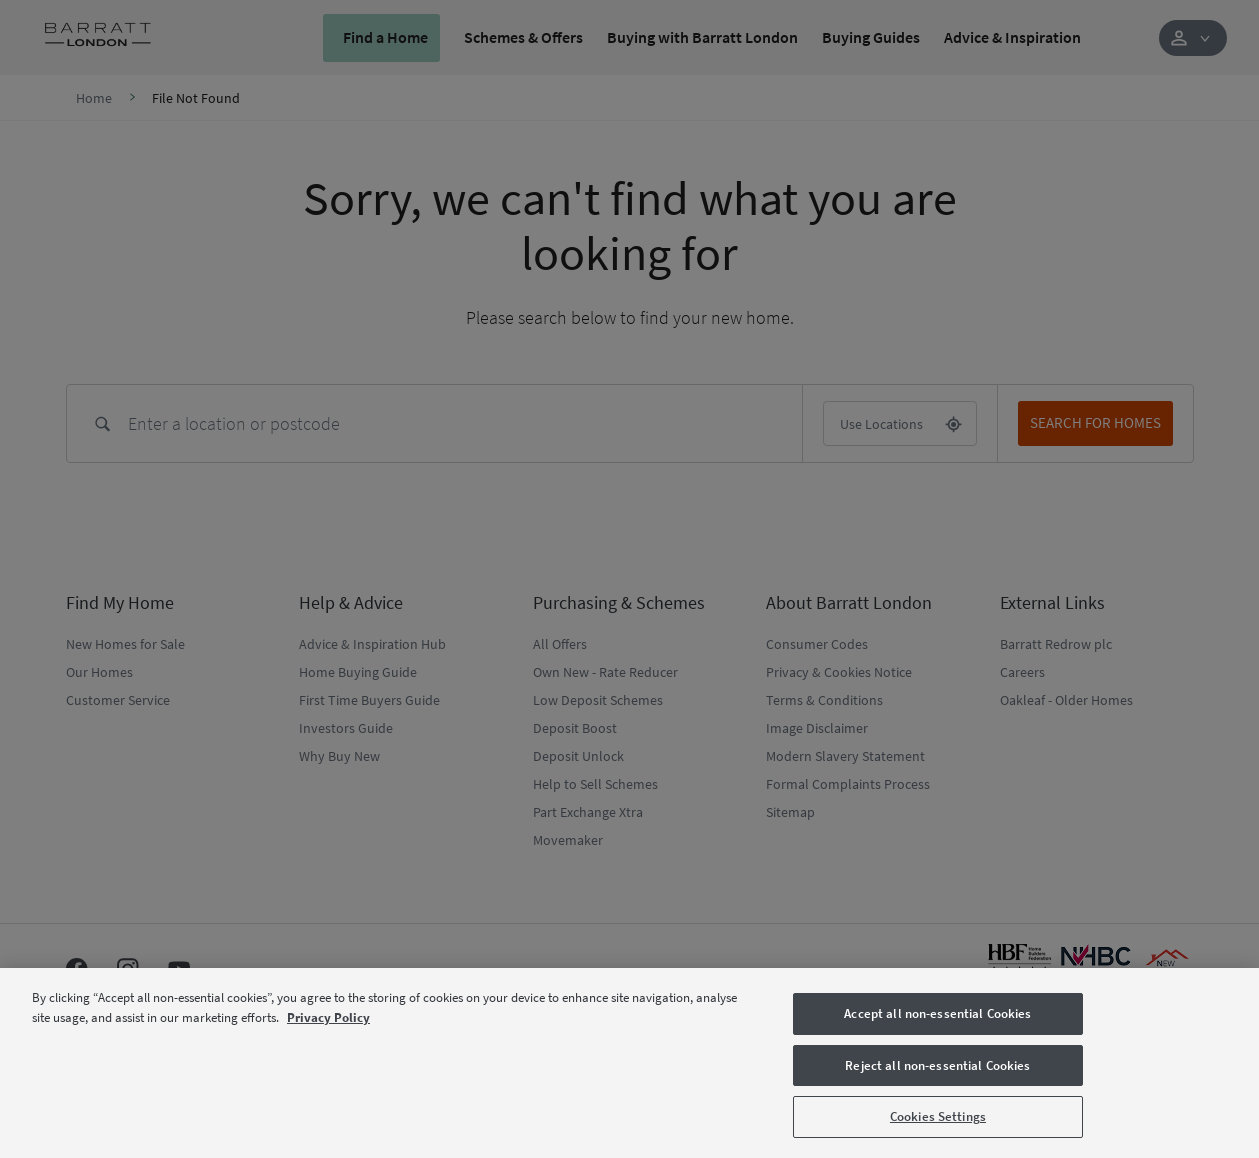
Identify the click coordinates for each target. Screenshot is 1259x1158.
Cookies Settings (938, 1116)
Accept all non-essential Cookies (937, 1013)
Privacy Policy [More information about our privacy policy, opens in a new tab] (328, 1017)
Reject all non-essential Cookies (937, 1065)
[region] (629, 1063)
